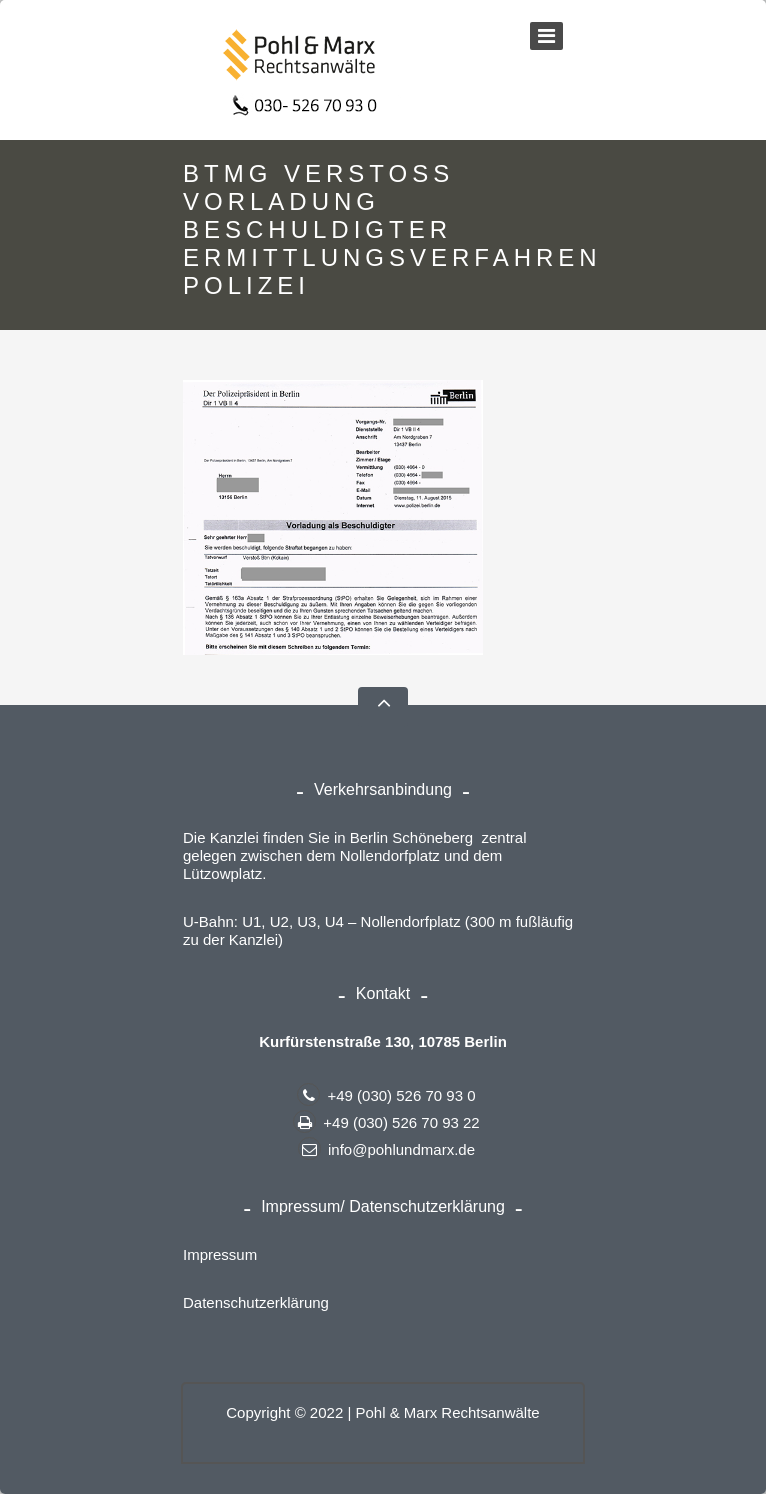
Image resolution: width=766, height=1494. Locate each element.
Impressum (220, 1254)
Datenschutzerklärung (256, 1302)
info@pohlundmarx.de (386, 1149)
